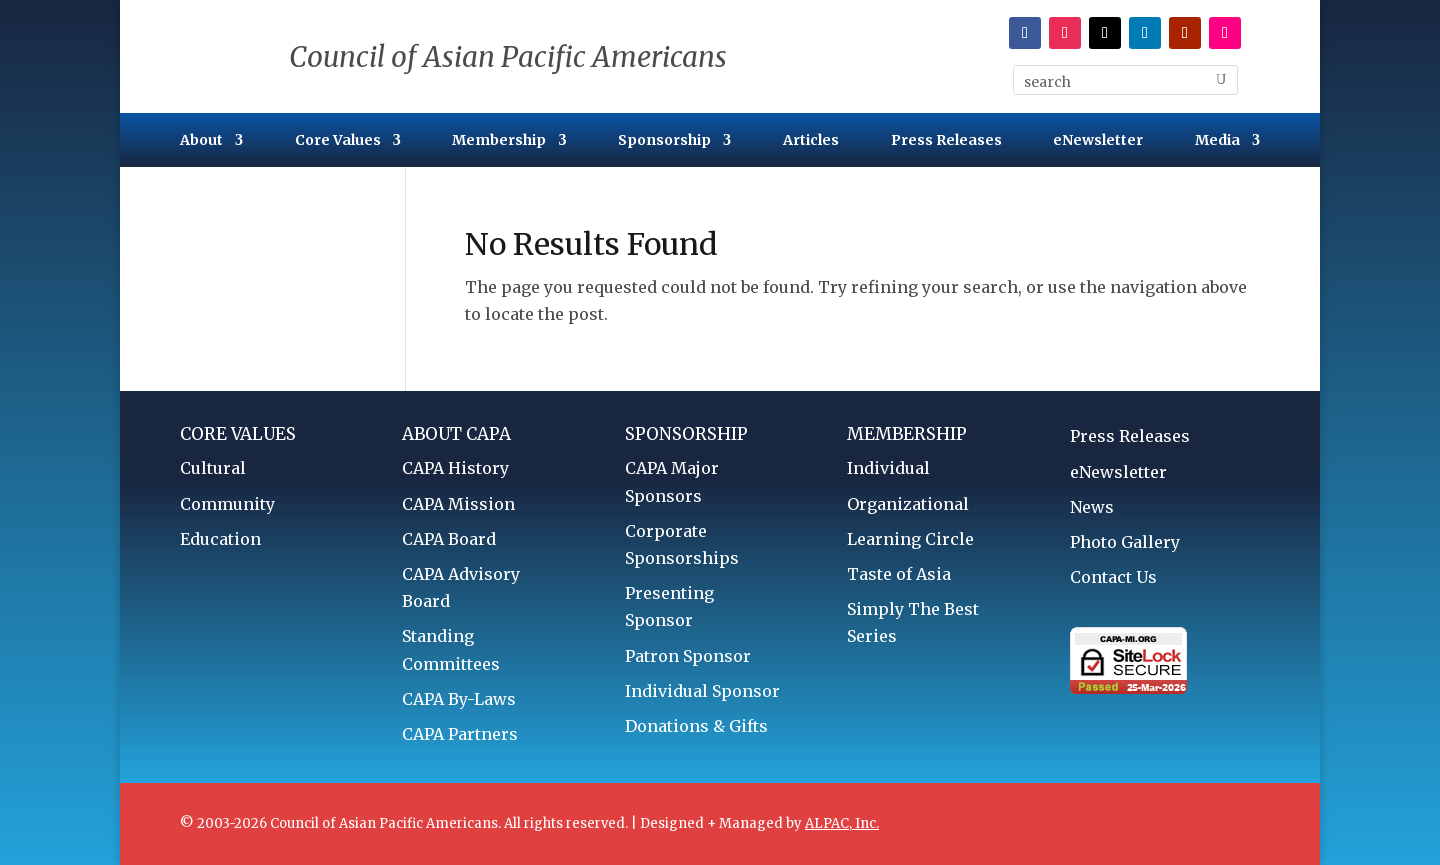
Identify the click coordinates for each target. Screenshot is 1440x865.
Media (1217, 141)
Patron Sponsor (688, 656)
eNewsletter (1098, 141)
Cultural (213, 468)
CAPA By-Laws (459, 699)
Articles (811, 141)
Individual (888, 468)
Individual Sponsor (702, 691)
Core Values (338, 141)
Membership (499, 141)
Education (220, 539)
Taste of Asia (899, 574)
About (201, 141)
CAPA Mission (458, 504)
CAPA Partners (460, 734)
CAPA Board (449, 539)
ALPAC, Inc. (842, 823)
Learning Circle (910, 539)
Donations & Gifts (696, 726)
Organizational (908, 504)
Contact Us (1113, 577)
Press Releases (946, 141)
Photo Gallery (1125, 542)
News (1092, 507)
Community (227, 504)
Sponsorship (664, 141)
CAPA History (455, 468)
